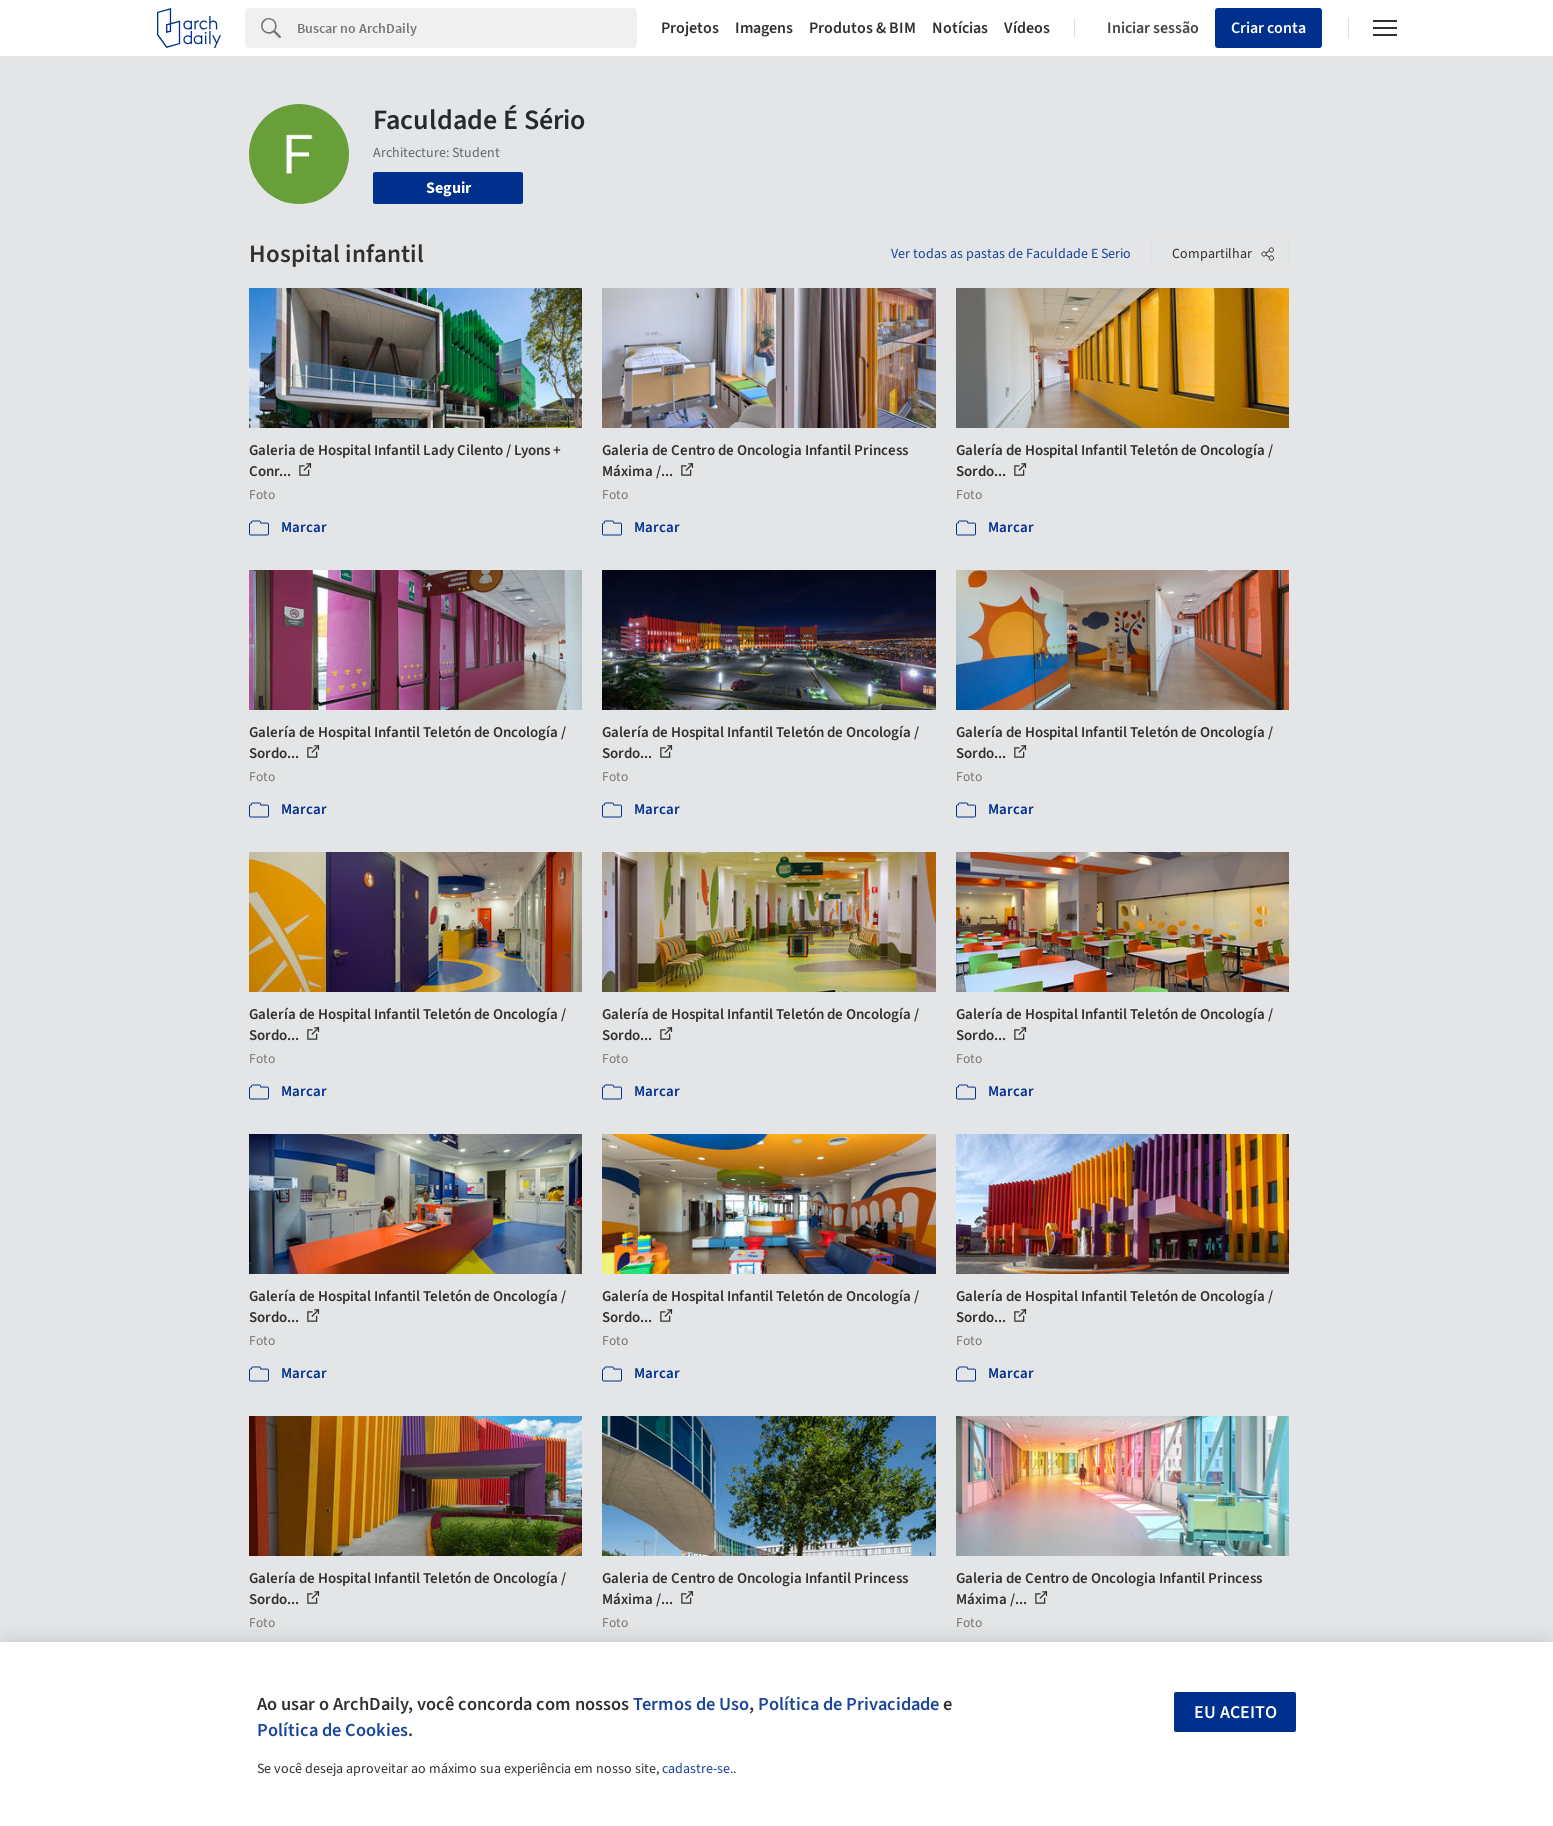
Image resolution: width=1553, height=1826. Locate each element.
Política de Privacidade (848, 1704)
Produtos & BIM (862, 28)
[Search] (467, 28)
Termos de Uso (691, 1704)
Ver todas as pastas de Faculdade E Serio (1011, 254)
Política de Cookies (332, 1730)
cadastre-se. (697, 1769)
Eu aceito (1235, 1712)
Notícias (960, 28)
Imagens (764, 28)
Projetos (690, 28)
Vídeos (1027, 28)
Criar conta (1268, 28)
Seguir (448, 188)
